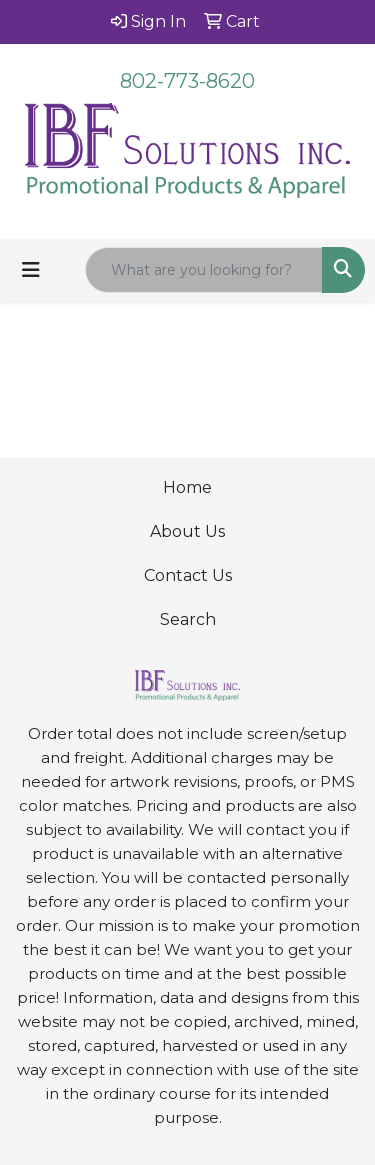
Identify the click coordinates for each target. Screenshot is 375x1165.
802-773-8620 (187, 81)
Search (188, 619)
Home (187, 487)
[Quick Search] (204, 270)
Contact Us (188, 575)
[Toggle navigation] (31, 270)
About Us (187, 531)
